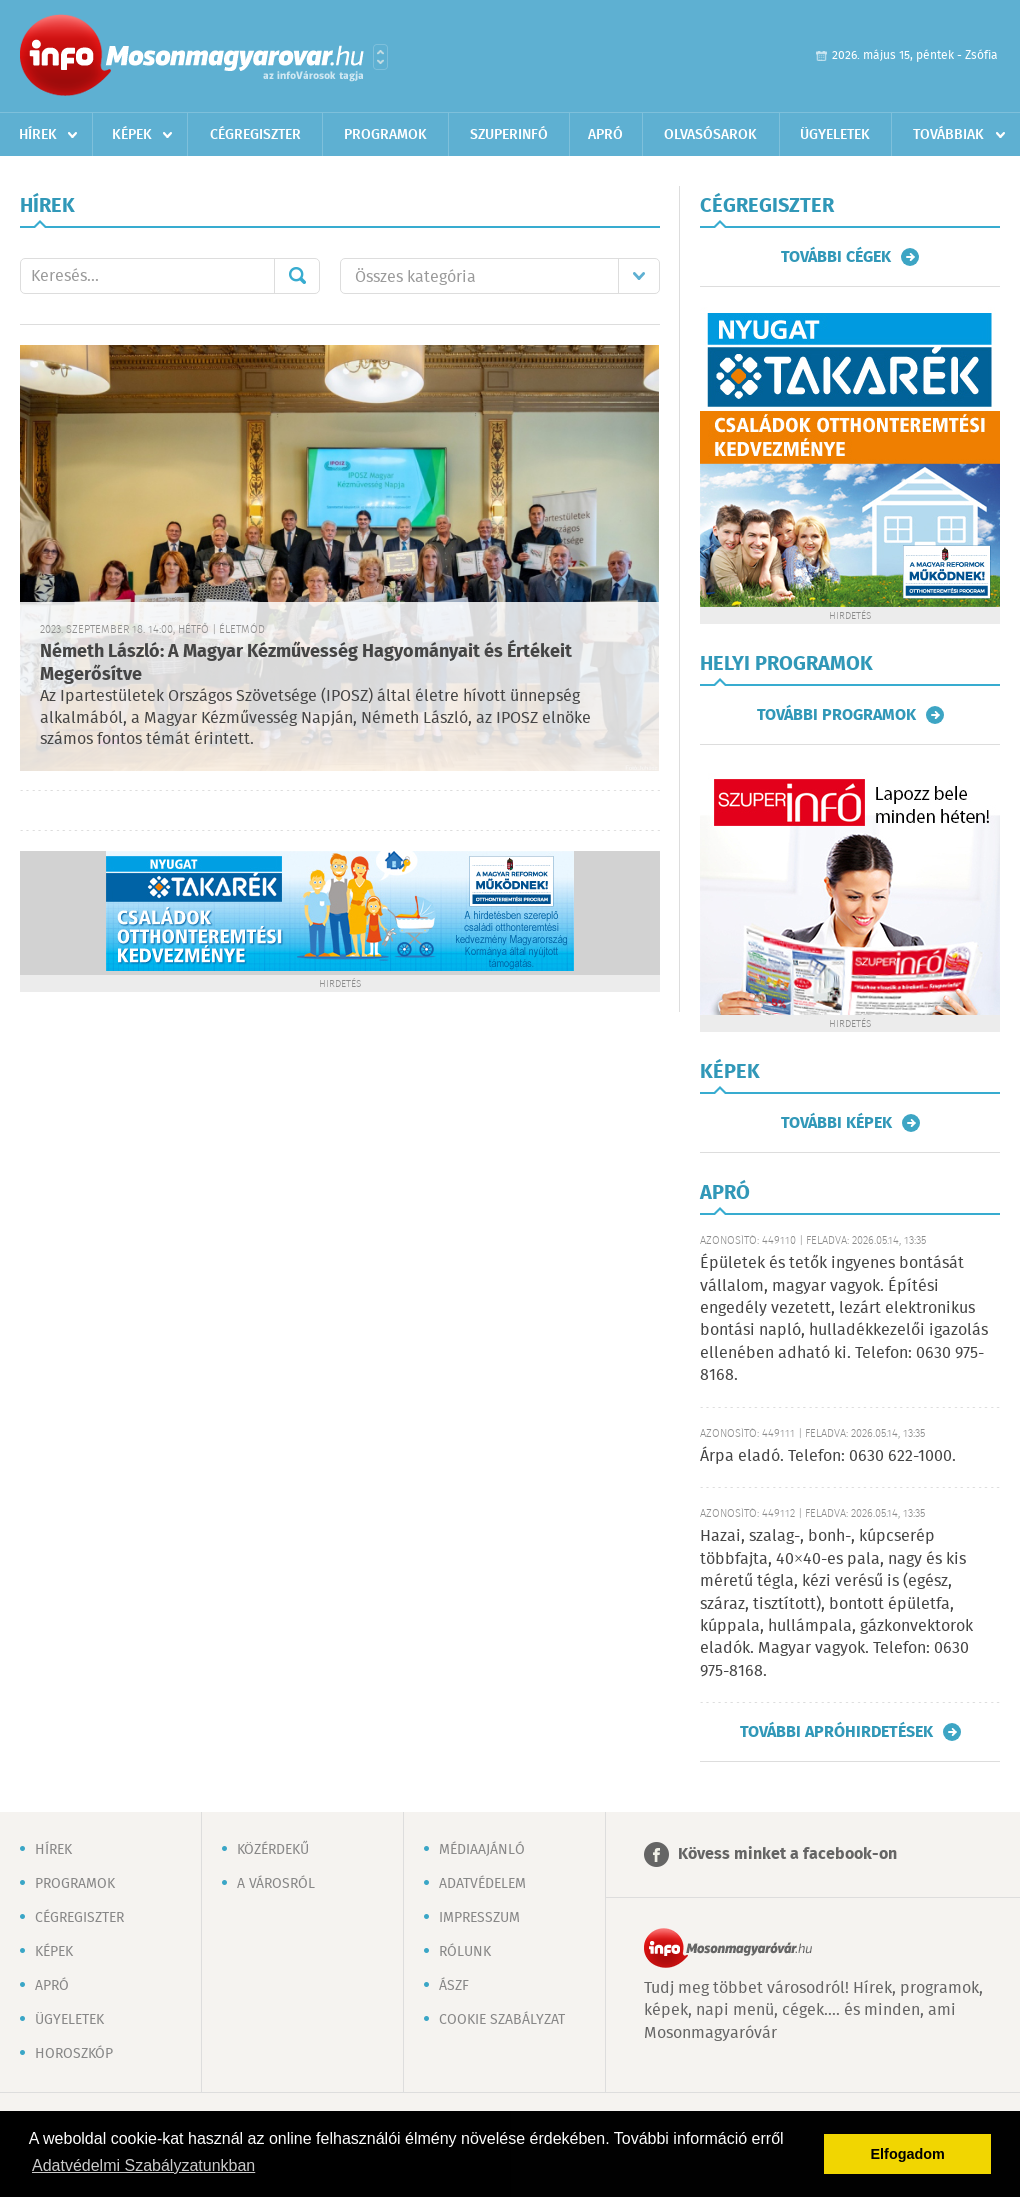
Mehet (297, 276)
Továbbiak (948, 135)
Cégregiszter (255, 135)
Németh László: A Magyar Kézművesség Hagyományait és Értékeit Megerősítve (306, 663)
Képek (132, 135)
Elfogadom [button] (908, 2154)
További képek (836, 1123)
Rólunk (465, 1952)
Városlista (380, 57)
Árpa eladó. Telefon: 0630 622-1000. (828, 1456)
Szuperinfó (509, 135)
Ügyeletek (835, 135)
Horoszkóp (74, 2054)
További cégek (836, 257)
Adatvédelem (482, 1884)
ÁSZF (454, 1986)
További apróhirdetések (836, 1732)
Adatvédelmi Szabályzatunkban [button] (143, 2165)
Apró (605, 135)
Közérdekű (273, 1850)
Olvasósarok (710, 135)
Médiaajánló (482, 1850)
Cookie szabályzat (502, 2020)
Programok (385, 135)
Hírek (38, 135)
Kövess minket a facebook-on (787, 1854)
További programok (836, 715)
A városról (276, 1884)
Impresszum (479, 1918)
